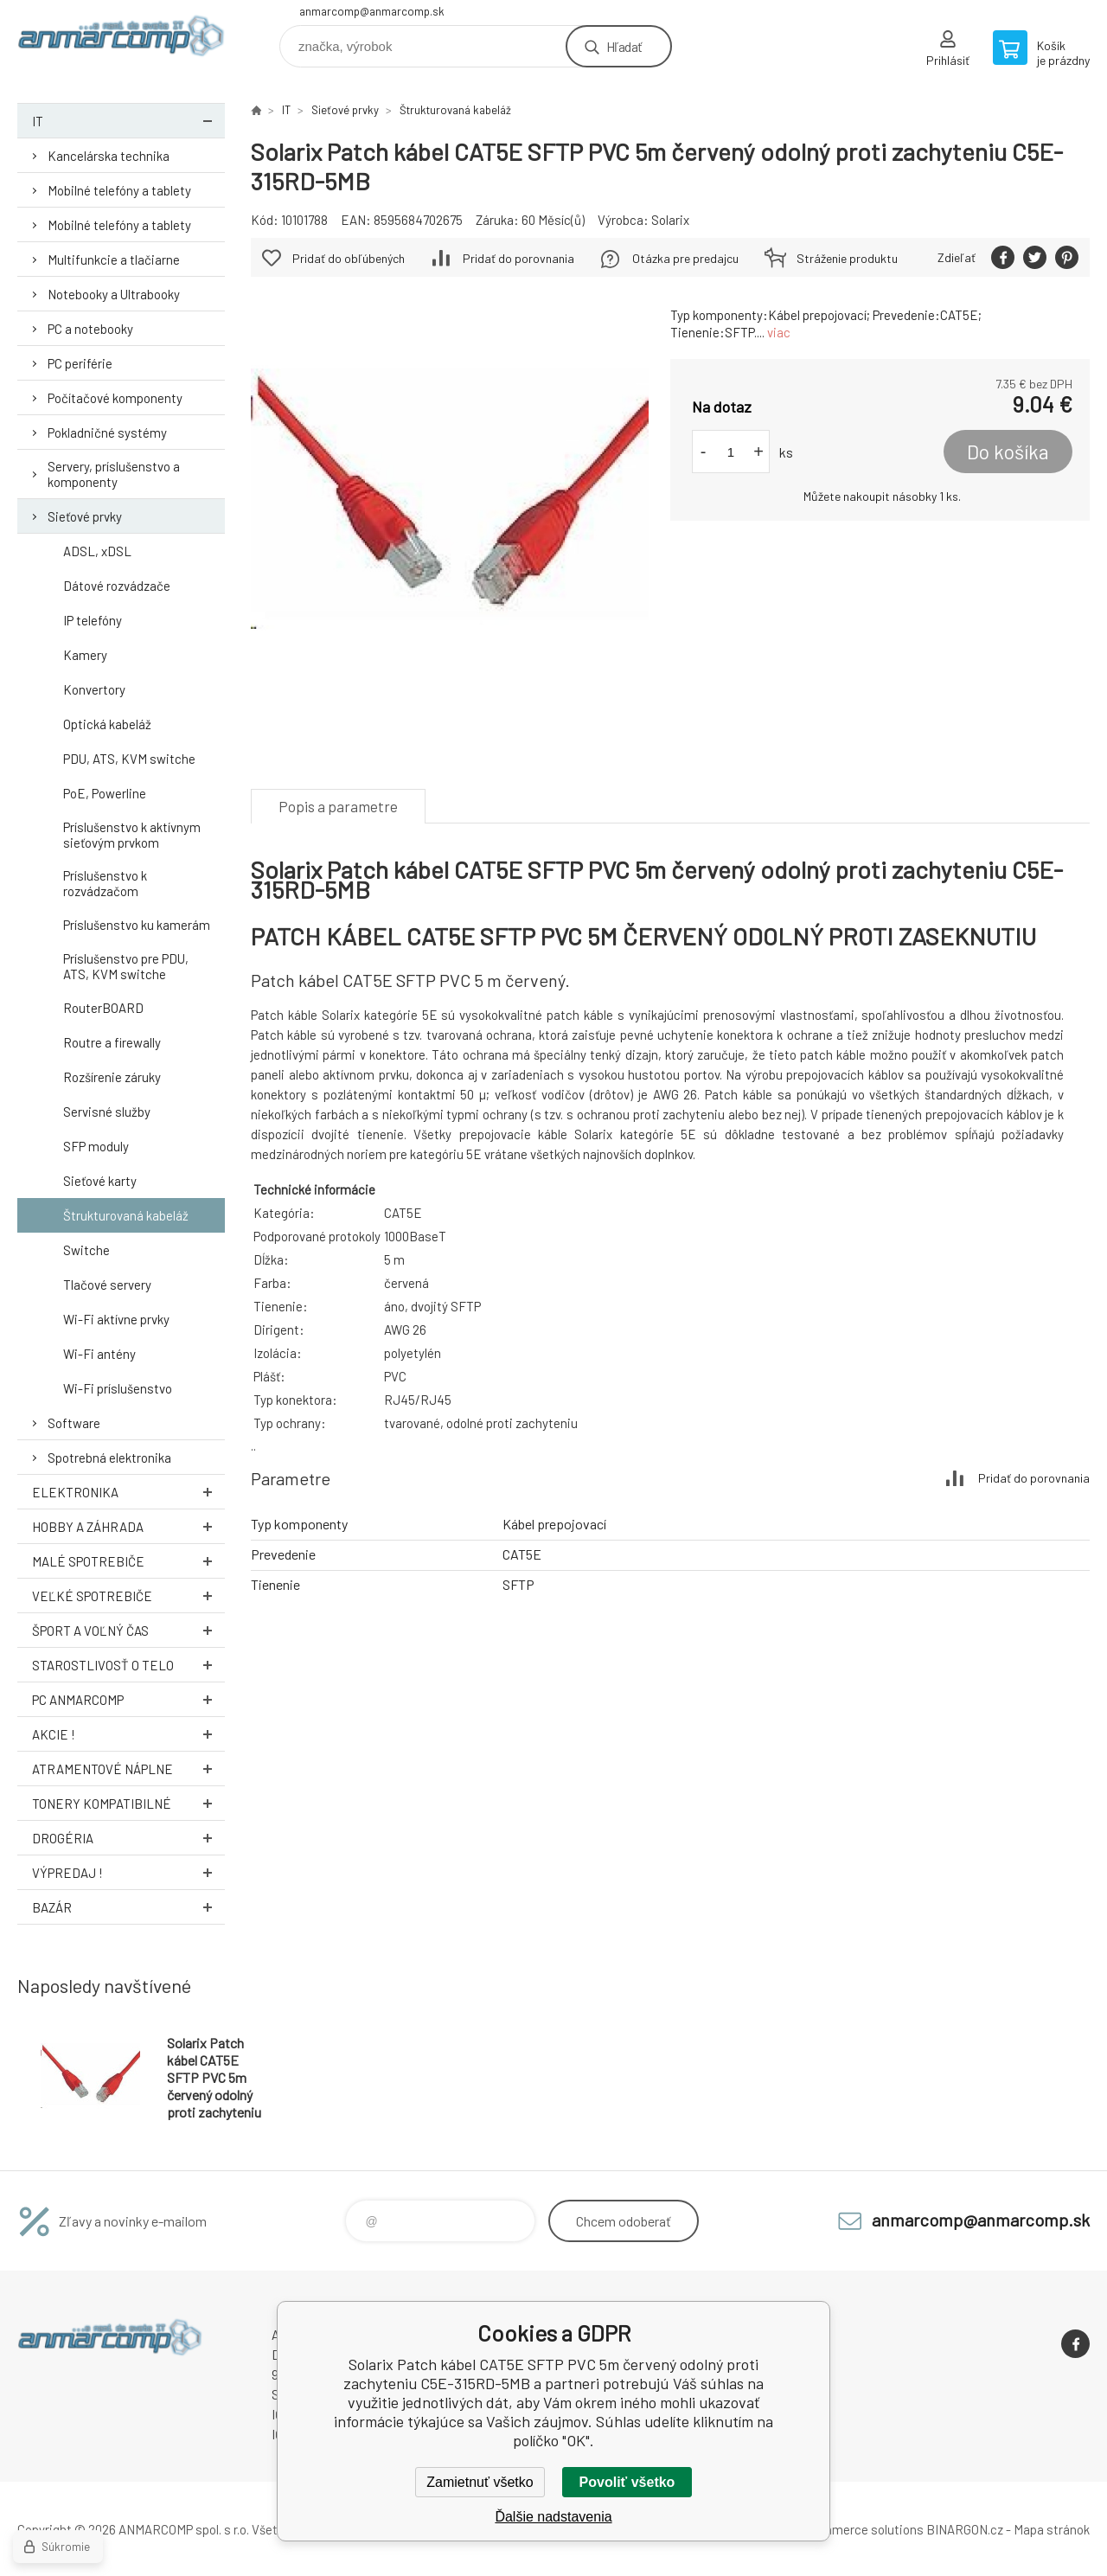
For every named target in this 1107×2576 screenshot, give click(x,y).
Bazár (128, 1907)
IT (128, 121)
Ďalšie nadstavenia (553, 2516)
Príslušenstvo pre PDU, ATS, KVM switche (126, 966)
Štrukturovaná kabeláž (126, 1215)
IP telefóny (92, 620)
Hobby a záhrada (128, 1526)
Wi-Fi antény (99, 1354)
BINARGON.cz (964, 2529)
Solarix (670, 219)
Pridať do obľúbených (348, 258)
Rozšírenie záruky (112, 1077)
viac (778, 332)
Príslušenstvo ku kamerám (136, 924)
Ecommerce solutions (861, 2529)
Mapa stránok (1052, 2529)
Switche (86, 1250)
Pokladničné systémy (107, 432)
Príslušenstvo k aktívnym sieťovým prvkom (132, 834)
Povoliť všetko (627, 2482)
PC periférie (80, 363)
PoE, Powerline (104, 793)
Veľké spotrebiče (128, 1595)
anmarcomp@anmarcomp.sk (372, 11)
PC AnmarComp (128, 1699)
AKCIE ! (128, 1734)
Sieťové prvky (85, 516)
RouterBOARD (103, 1008)
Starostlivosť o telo (128, 1665)
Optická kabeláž (107, 724)
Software (74, 1423)
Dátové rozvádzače (116, 585)
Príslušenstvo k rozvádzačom (105, 883)
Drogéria (128, 1838)
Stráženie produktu (847, 258)
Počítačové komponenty (115, 398)
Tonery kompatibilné (128, 1803)
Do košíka (1008, 451)
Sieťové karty (100, 1181)
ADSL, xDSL (97, 551)
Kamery (85, 655)
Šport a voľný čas (128, 1630)
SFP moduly (96, 1146)
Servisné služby (106, 1111)
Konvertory (94, 689)
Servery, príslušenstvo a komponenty (114, 474)
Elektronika (128, 1492)
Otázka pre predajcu (685, 258)
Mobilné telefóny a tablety (119, 190)
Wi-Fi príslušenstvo (117, 1388)
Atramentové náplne (128, 1768)
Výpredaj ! (128, 1872)
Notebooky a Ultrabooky (114, 294)
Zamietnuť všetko (479, 2482)
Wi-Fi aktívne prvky (116, 1319)
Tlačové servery (107, 1284)
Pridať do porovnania (518, 258)
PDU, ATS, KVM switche (129, 758)
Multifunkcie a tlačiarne (114, 259)
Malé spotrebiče (128, 1561)
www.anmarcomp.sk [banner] (121, 40)
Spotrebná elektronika (109, 1457)
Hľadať (624, 46)
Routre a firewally (112, 1042)
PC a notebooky (90, 328)
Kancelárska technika (109, 155)
